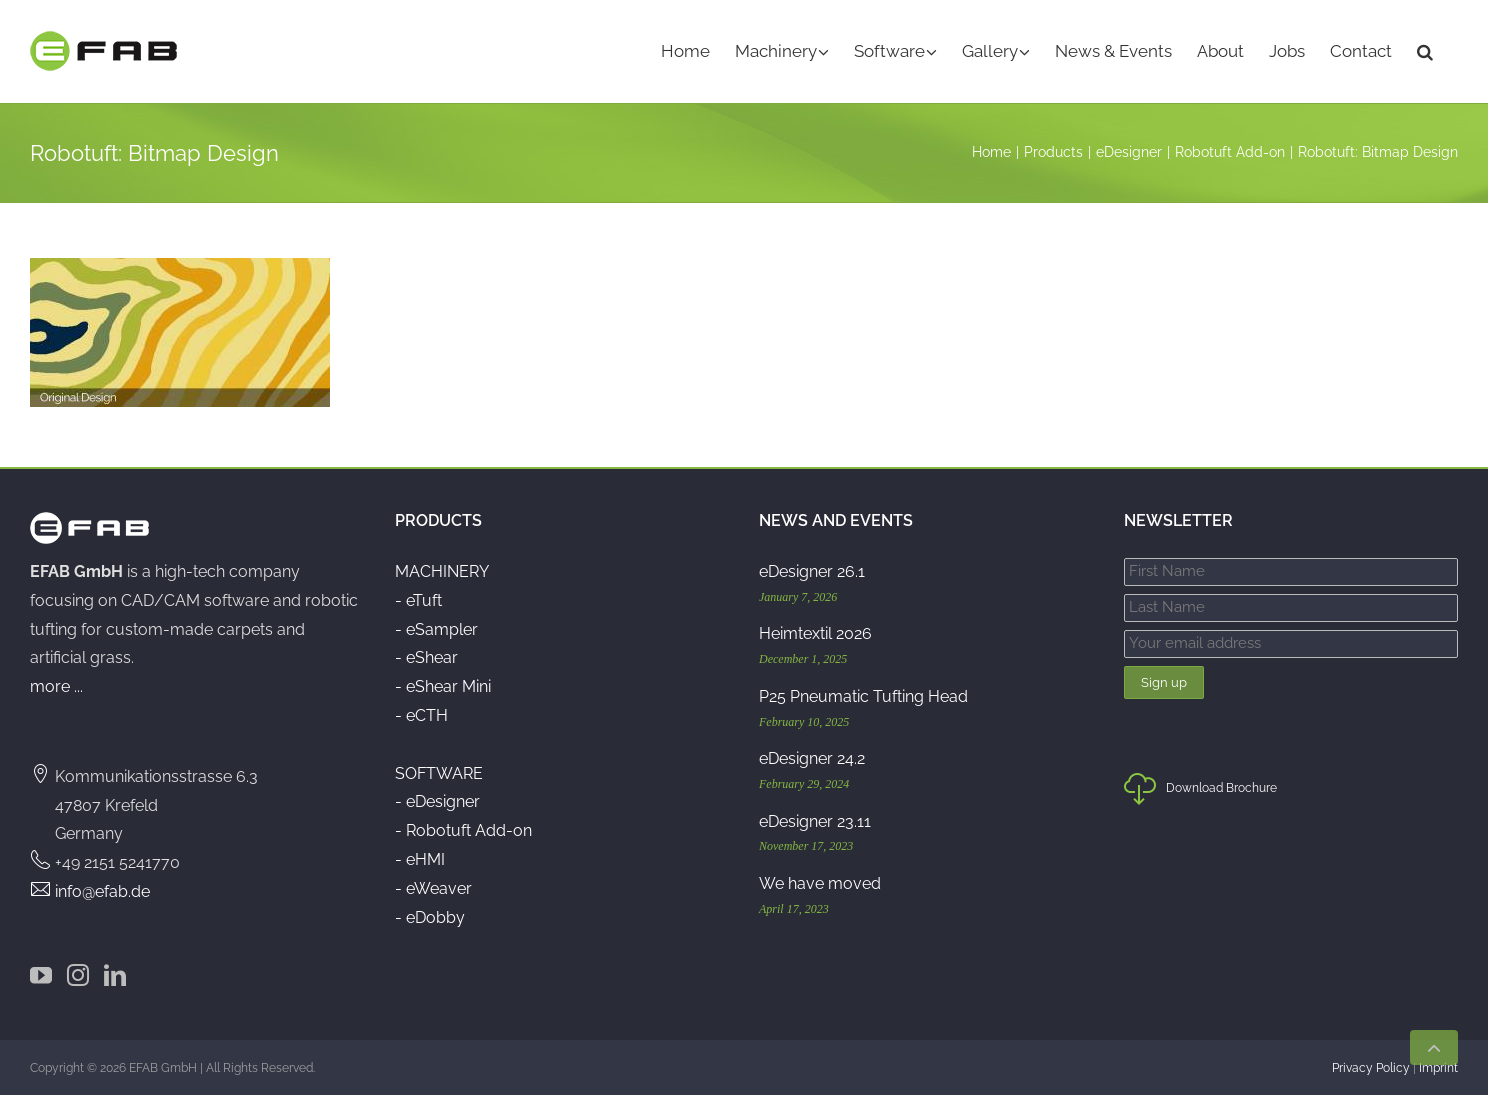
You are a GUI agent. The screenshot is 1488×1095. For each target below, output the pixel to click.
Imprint (1438, 1068)
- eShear (426, 657)
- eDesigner (437, 801)
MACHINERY (442, 571)
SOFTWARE (439, 773)
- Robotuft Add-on (463, 830)
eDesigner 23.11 (815, 821)
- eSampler (436, 629)
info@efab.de (102, 891)
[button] (1425, 51)
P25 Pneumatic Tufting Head (863, 696)
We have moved (820, 883)
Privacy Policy (1371, 1068)
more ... (56, 686)
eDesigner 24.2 (812, 758)
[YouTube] (41, 975)
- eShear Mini (443, 686)
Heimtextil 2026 (815, 633)
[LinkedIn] (115, 975)
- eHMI (420, 859)
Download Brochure (1200, 793)
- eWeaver (433, 888)
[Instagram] (78, 975)
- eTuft (418, 600)
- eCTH (421, 715)
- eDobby (430, 917)
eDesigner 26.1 (812, 571)
